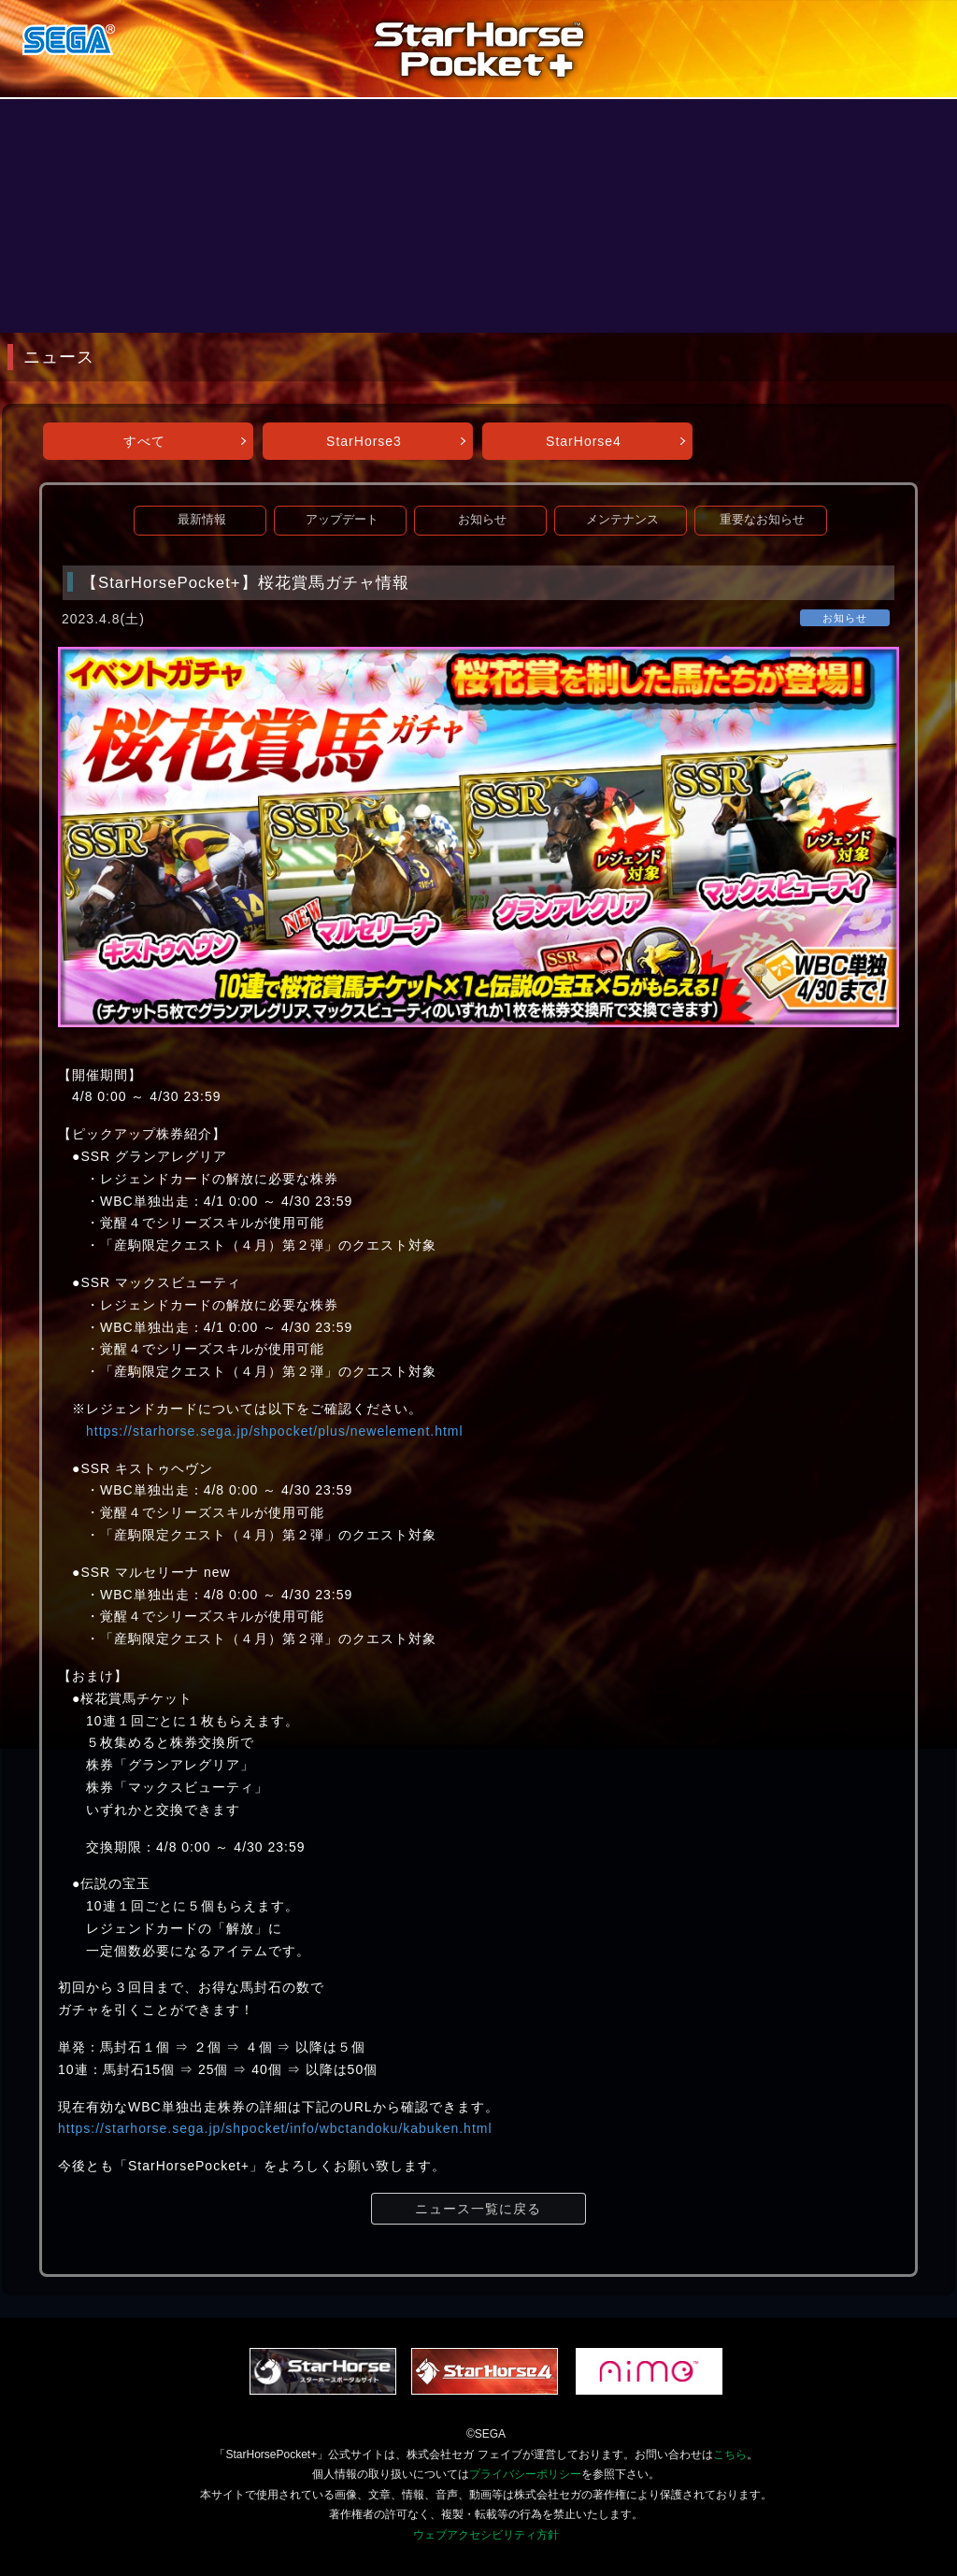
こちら (730, 2454)
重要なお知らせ (762, 519)
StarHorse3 (364, 441)
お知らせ (482, 519)
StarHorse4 (583, 441)
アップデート (342, 519)
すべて (144, 441)
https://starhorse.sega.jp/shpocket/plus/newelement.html (275, 1431)
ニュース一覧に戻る (478, 2208)
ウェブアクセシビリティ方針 (486, 2534)
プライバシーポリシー (525, 2474)
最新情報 (202, 519)
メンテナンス (622, 519)
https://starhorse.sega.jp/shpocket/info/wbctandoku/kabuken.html (275, 2128)
